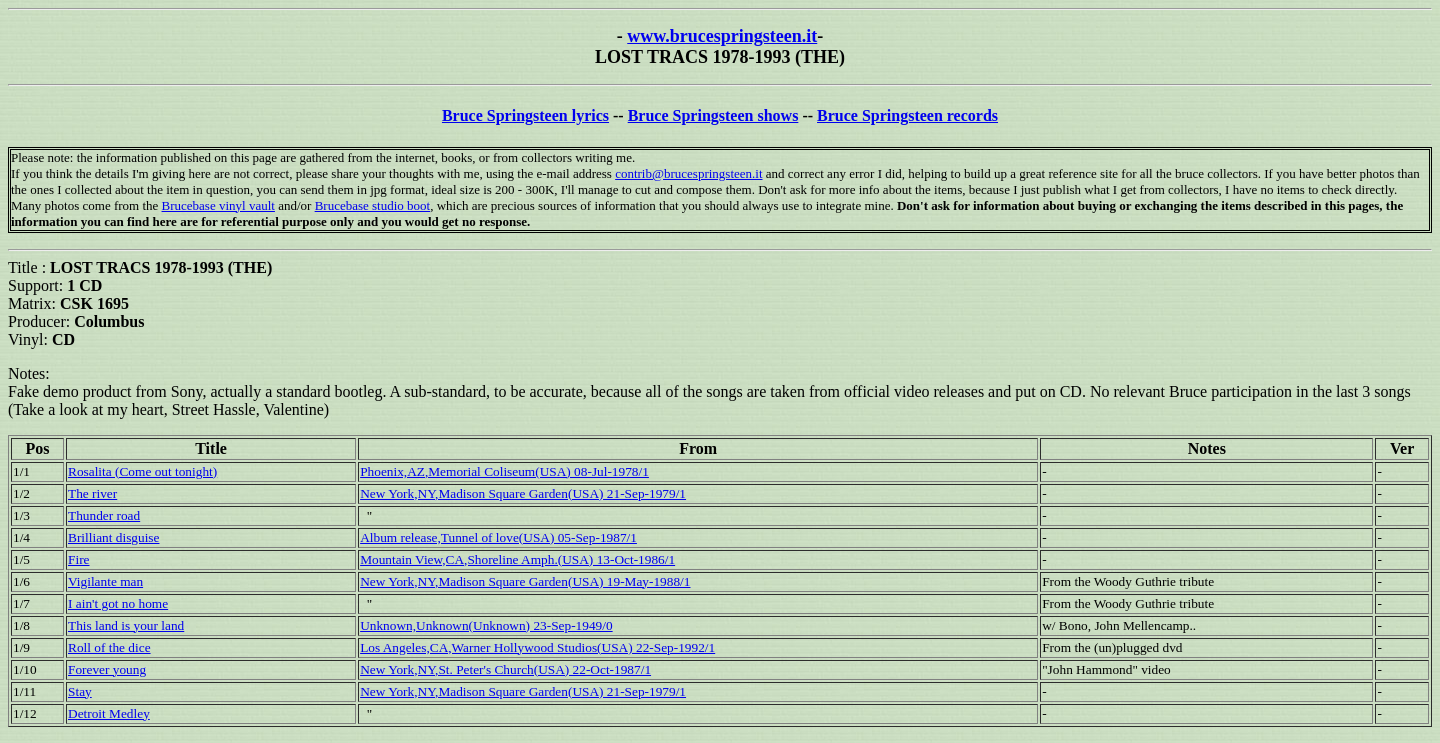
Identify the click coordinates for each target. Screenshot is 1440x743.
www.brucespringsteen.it (722, 36)
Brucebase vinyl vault (218, 205)
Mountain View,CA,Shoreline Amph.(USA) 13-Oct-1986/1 (517, 559)
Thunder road (104, 515)
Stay (80, 691)
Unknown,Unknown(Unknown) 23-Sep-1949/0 (486, 625)
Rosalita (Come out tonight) (142, 471)
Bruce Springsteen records (907, 115)
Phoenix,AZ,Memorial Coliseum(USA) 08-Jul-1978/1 (504, 471)
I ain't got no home (118, 603)
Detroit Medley (109, 713)
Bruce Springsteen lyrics (525, 115)
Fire (78, 559)
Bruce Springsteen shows (713, 115)
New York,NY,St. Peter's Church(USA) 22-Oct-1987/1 (505, 669)
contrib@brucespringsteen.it (688, 173)
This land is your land (126, 625)
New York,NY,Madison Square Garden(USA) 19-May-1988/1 (525, 581)
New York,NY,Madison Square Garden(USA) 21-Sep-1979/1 (523, 493)
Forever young (107, 669)
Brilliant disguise (113, 537)
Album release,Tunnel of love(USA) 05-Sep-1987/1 (498, 537)
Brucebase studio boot (373, 205)
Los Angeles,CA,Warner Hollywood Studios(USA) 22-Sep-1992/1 (537, 647)
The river (92, 493)
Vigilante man (105, 581)
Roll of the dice (109, 647)
